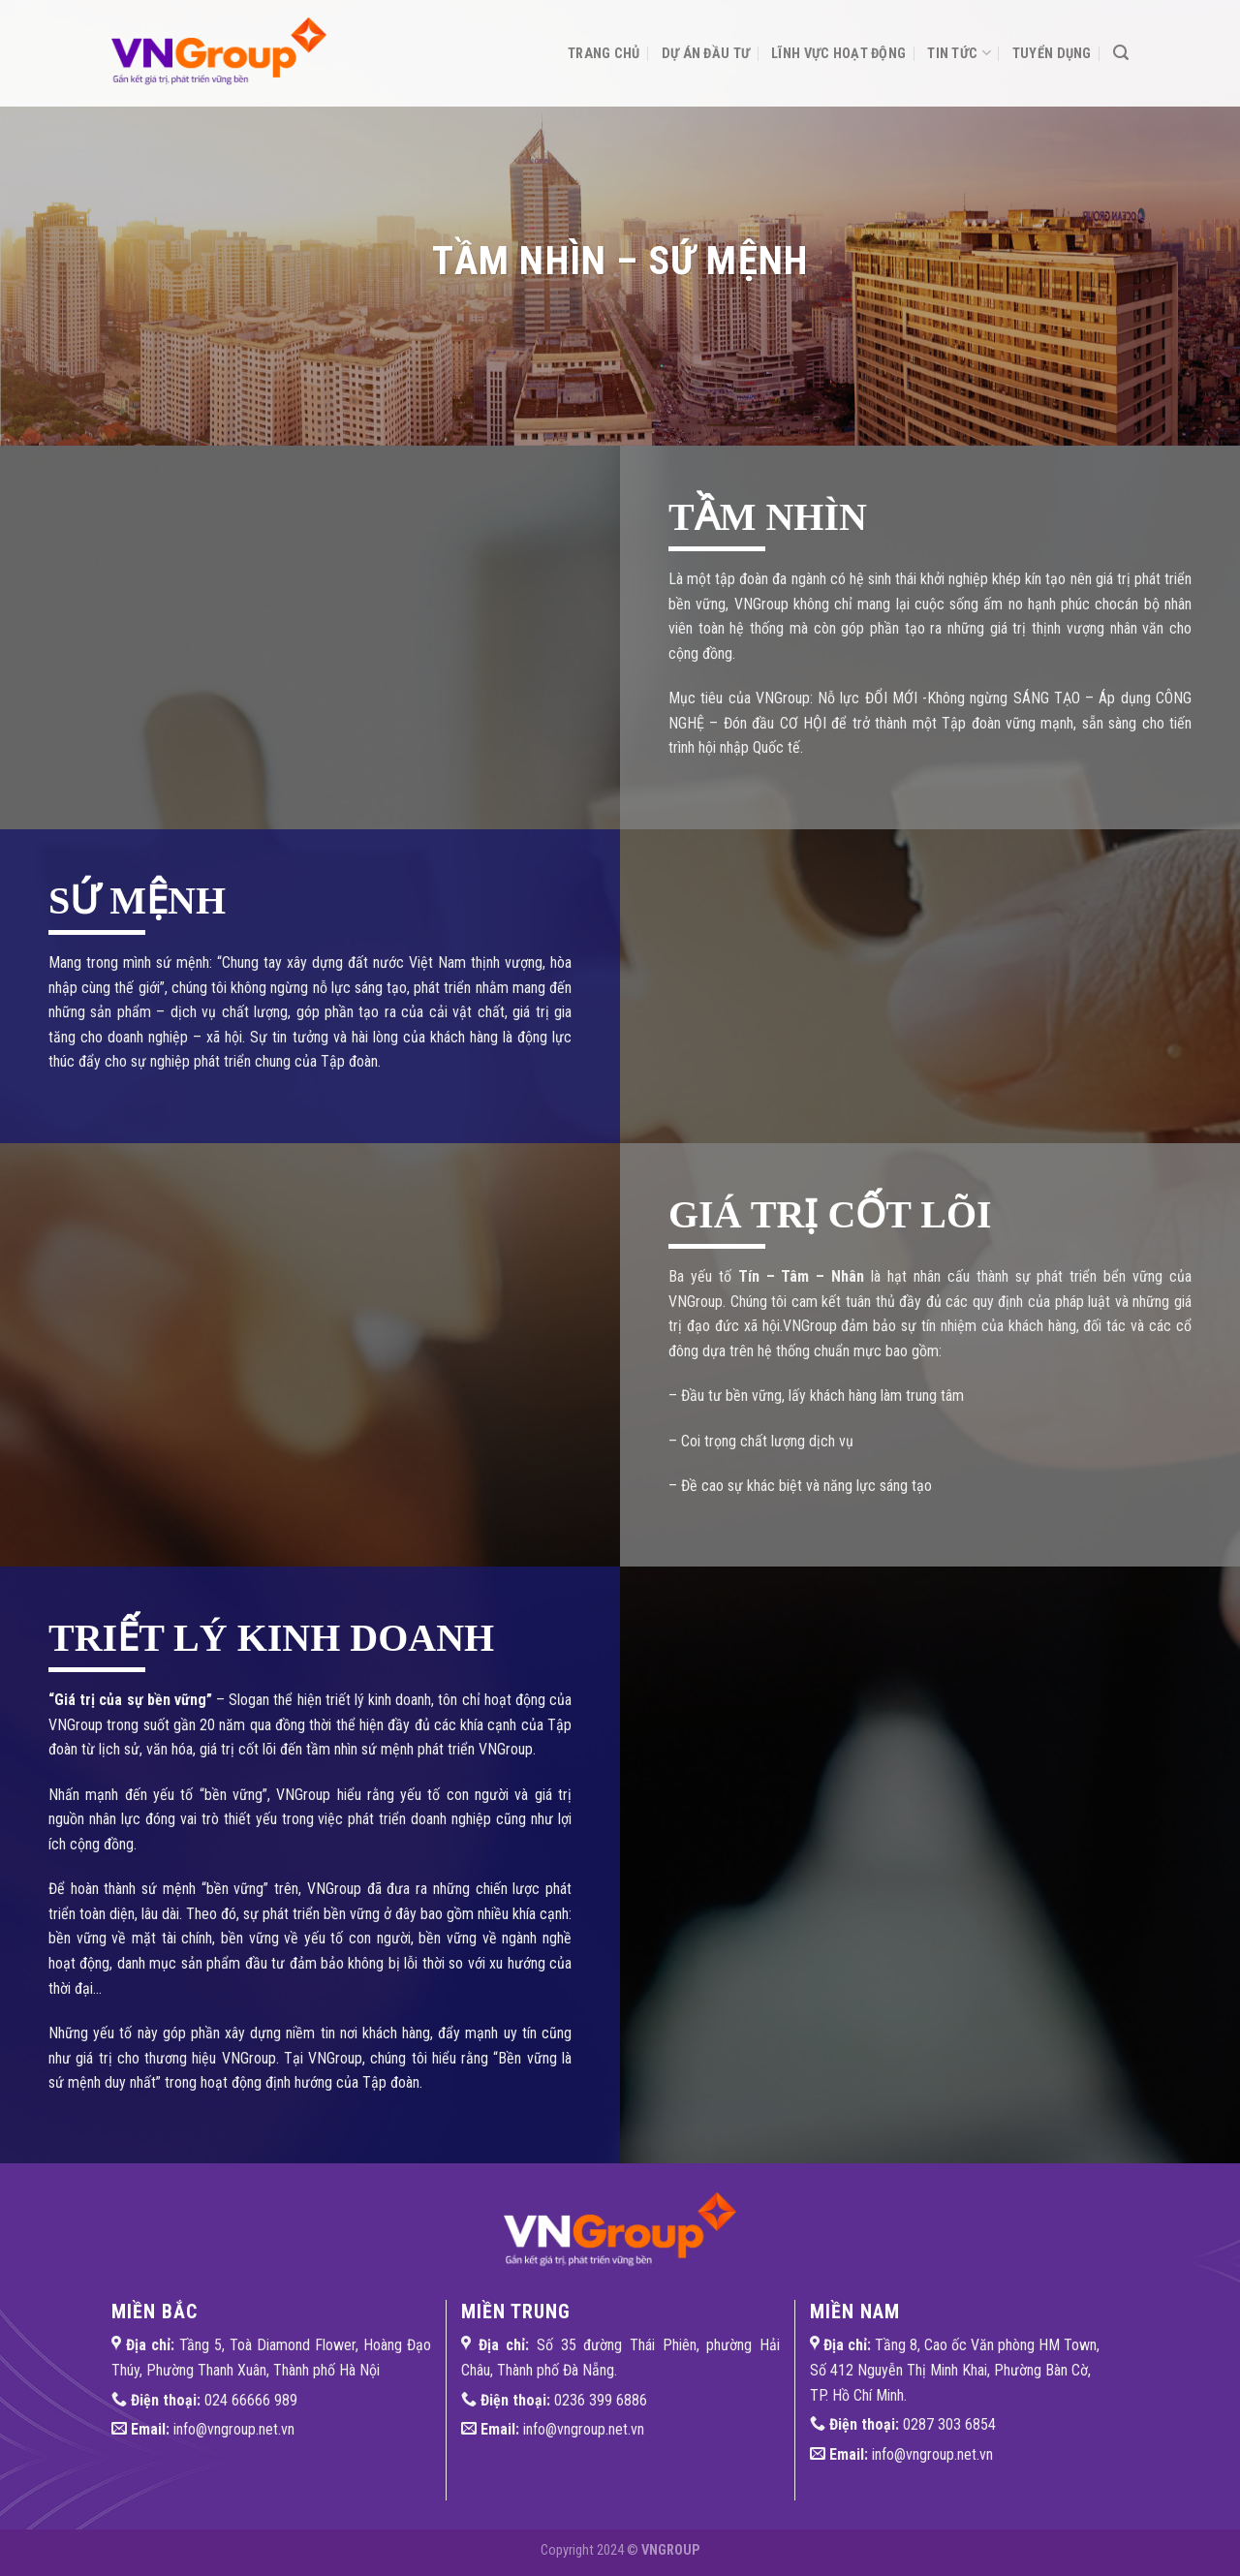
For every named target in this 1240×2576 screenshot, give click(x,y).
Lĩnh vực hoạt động (838, 54)
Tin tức (959, 53)
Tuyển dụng (1052, 54)
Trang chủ (604, 54)
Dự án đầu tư (706, 54)
